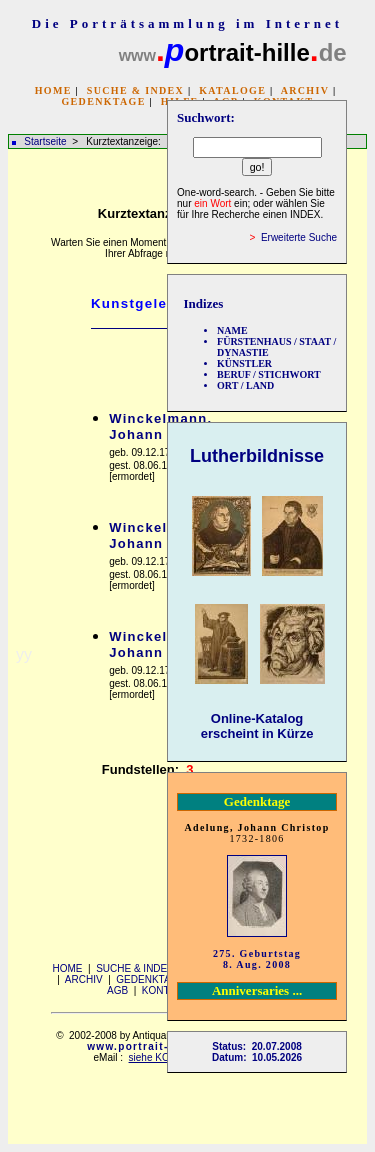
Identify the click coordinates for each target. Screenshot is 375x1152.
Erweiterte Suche (299, 237)
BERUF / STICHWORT (269, 374)
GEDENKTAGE (103, 101)
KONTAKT (165, 990)
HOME (53, 90)
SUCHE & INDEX (135, 90)
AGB (117, 990)
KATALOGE (232, 90)
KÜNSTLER (244, 363)
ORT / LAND (245, 385)
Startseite (45, 141)
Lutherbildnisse (257, 456)
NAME (232, 330)
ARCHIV (305, 90)
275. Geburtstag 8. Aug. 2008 (257, 959)
